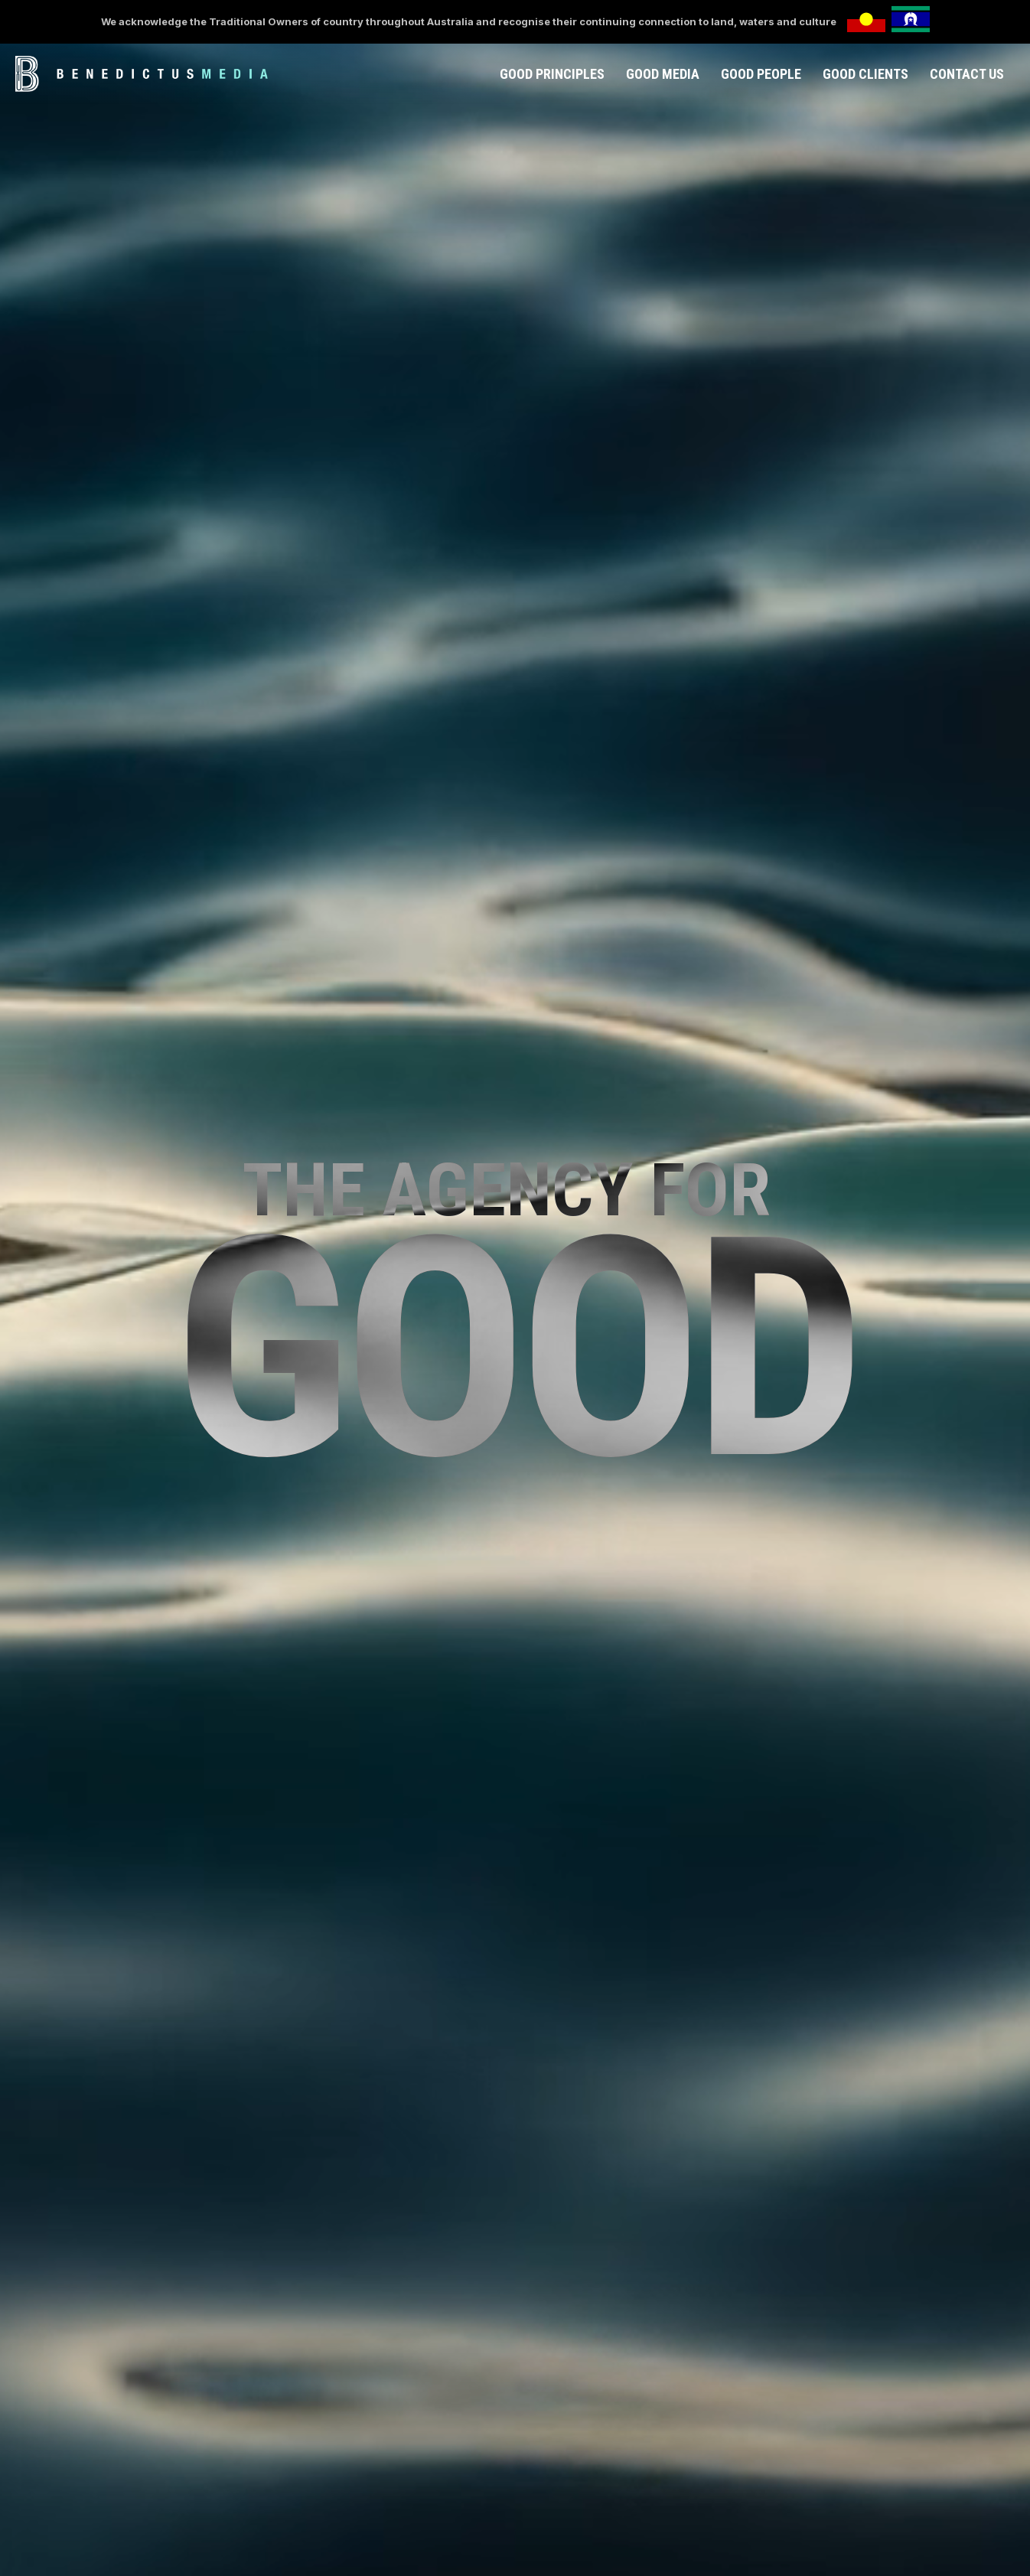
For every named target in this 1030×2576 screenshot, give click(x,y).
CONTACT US (967, 74)
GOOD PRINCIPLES (552, 74)
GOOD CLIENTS (865, 74)
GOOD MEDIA (662, 74)
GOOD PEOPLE (761, 74)
